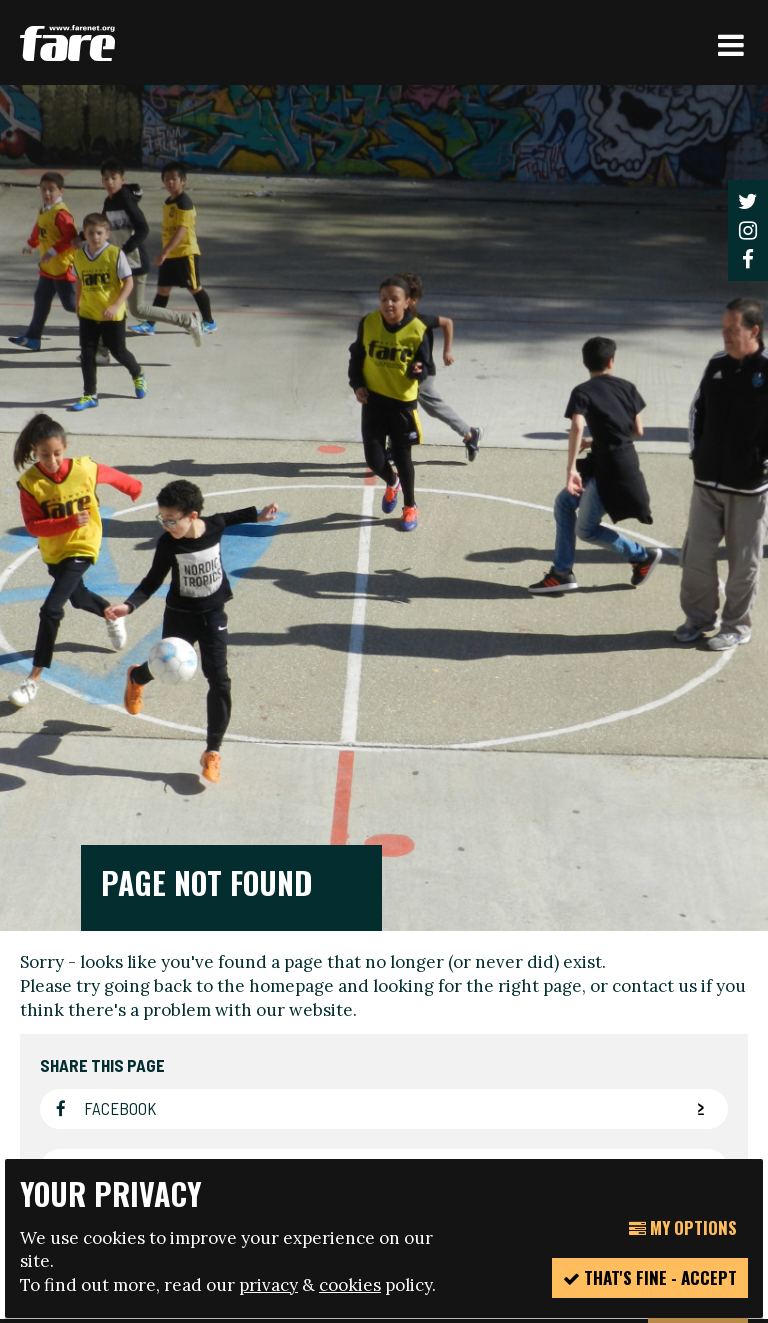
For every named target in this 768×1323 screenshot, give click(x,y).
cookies (350, 1285)
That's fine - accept (650, 1277)
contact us (654, 564)
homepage (291, 564)
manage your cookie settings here (358, 1113)
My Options (683, 1227)
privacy (268, 1285)
